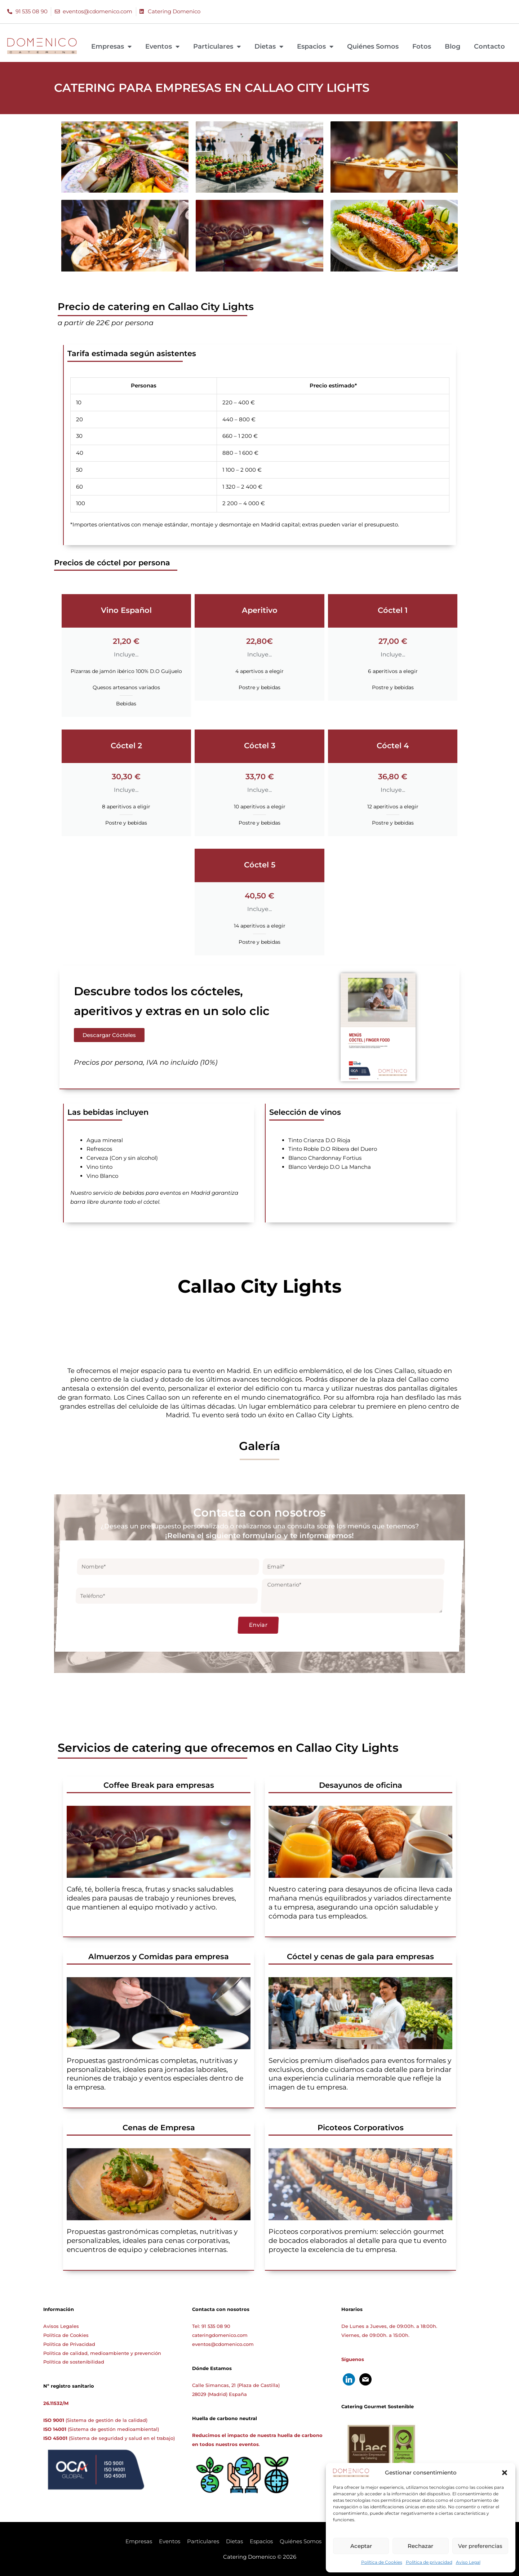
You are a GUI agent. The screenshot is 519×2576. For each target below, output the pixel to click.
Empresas (111, 46)
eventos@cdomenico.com (223, 2344)
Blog (452, 46)
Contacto (489, 46)
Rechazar (420, 2546)
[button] (504, 2472)
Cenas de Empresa (159, 2127)
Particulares (217, 46)
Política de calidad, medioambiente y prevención (102, 2353)
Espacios (315, 46)
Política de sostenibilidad (73, 2362)
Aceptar (361, 2546)
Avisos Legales (61, 2326)
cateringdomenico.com (220, 2335)
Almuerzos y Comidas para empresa (158, 1956)
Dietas (268, 46)
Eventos (162, 46)
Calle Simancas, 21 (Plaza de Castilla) (236, 2385)
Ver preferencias (480, 2546)
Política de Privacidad (69, 2344)
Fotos (421, 46)
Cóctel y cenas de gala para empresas (360, 1956)
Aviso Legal (468, 2562)
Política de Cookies (381, 2562)
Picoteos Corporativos (361, 2127)
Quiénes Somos (373, 46)
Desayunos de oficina (360, 1785)
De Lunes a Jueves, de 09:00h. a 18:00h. (389, 2326)
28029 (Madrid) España (219, 2394)
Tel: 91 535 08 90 (211, 2326)
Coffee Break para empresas (158, 1785)
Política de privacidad (429, 2562)
